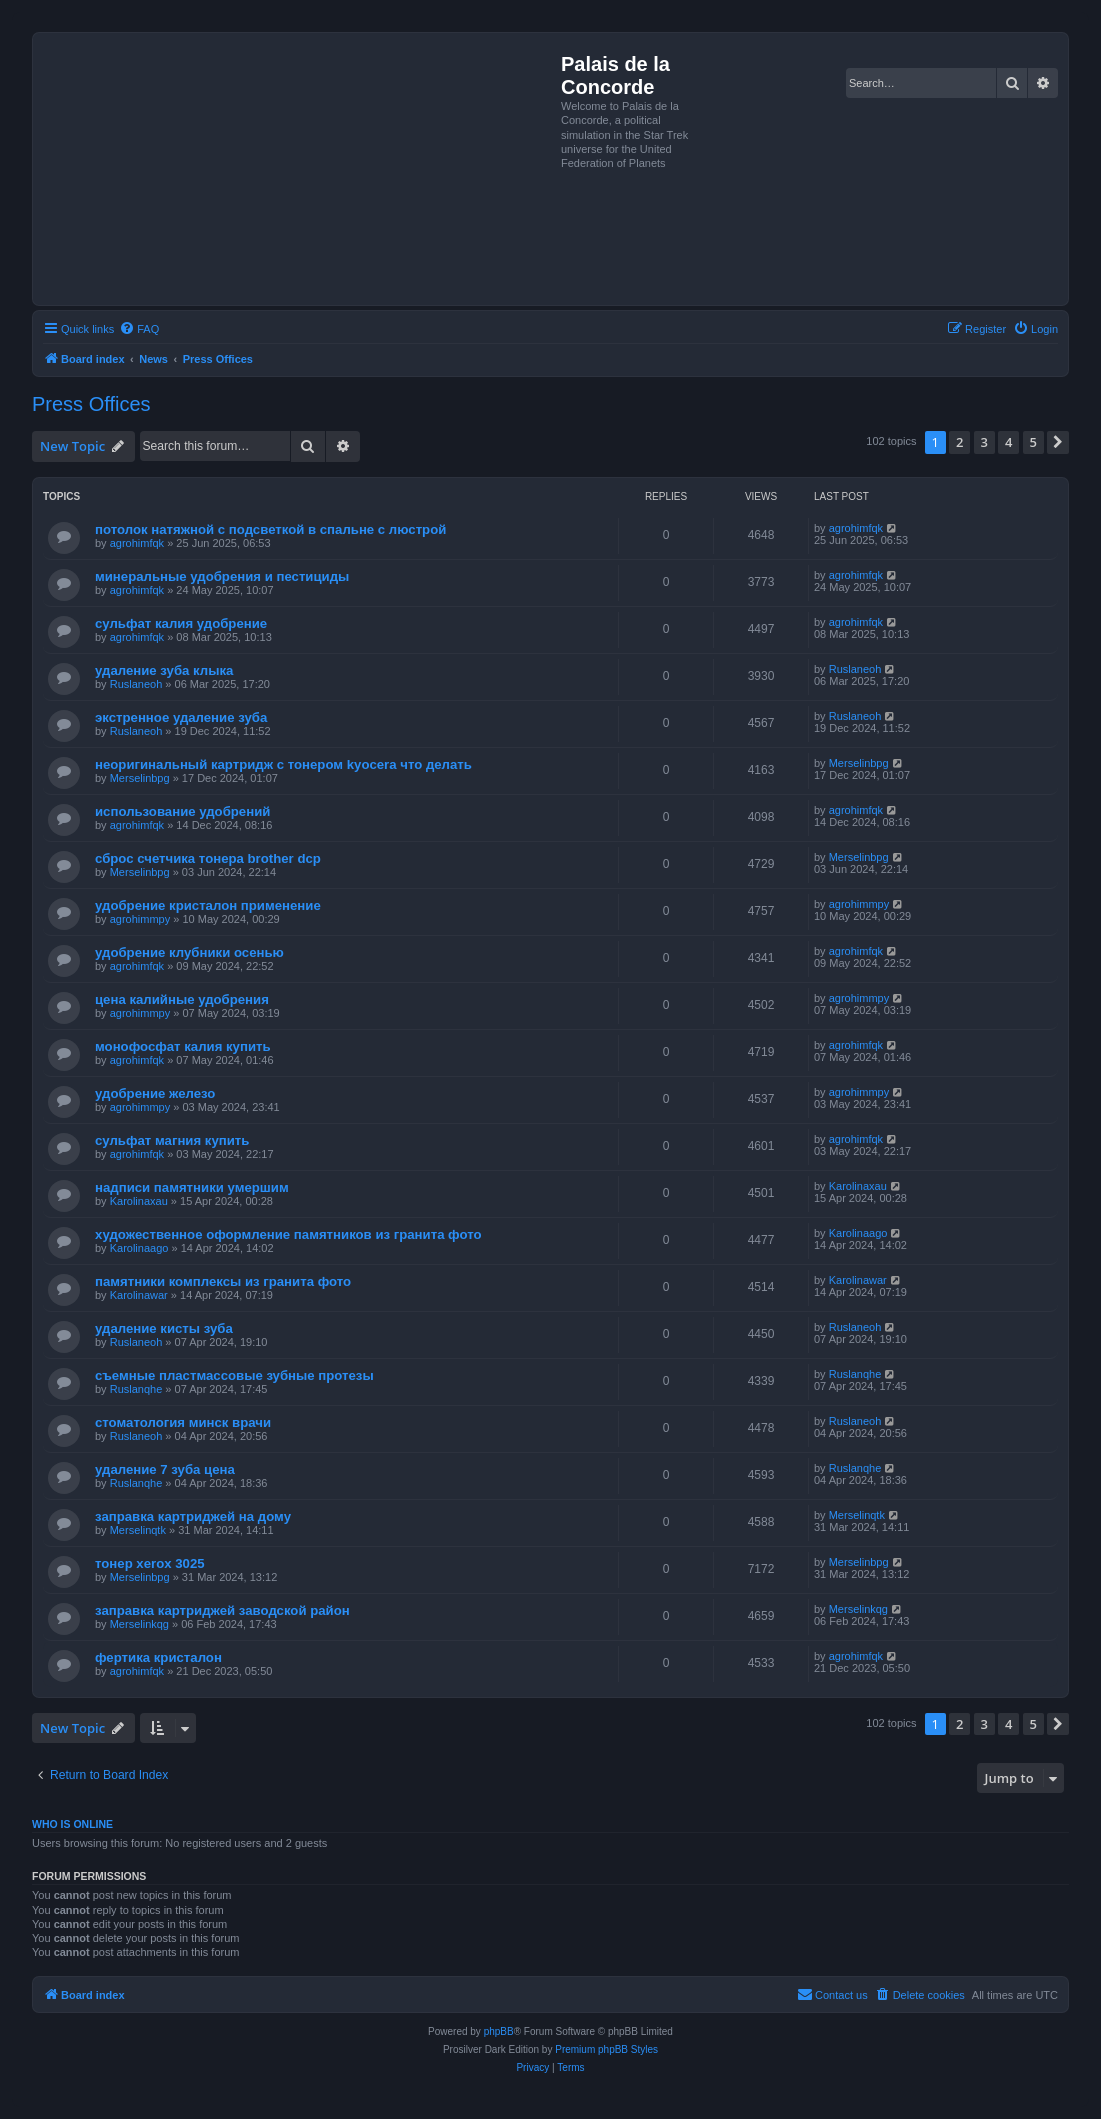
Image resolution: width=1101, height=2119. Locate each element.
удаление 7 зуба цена (165, 1469)
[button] (1058, 442)
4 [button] (1008, 442)
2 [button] (959, 442)
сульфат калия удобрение (181, 623)
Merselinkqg (139, 1624)
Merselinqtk (138, 1530)
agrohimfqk (137, 543)
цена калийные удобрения (182, 999)
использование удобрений (182, 811)
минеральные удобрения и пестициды (222, 576)
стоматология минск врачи (183, 1422)
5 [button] (1033, 442)
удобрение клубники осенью (189, 952)
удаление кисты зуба (164, 1328)
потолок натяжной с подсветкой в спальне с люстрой (270, 529)
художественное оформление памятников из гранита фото (288, 1234)
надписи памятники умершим (192, 1187)
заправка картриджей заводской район (222, 1610)
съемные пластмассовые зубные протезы (234, 1375)
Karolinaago (139, 1248)
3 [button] (984, 442)
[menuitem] (139, 329)
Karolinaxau (139, 1201)
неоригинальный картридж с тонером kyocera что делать (283, 764)
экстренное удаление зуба (181, 717)
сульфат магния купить (172, 1140)
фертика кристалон (158, 1657)
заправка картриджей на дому (193, 1516)
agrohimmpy (140, 919)
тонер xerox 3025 (150, 1563)
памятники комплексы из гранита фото (223, 1281)
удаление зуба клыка (164, 670)
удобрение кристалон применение (208, 905)
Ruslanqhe (136, 1389)
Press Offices (91, 404)
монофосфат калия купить (183, 1046)
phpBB (499, 2031)
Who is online (72, 1824)
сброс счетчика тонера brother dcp (208, 858)
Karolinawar (139, 1295)
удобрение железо (155, 1093)
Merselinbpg (140, 778)
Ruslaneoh (136, 684)
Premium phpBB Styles (606, 2049)
